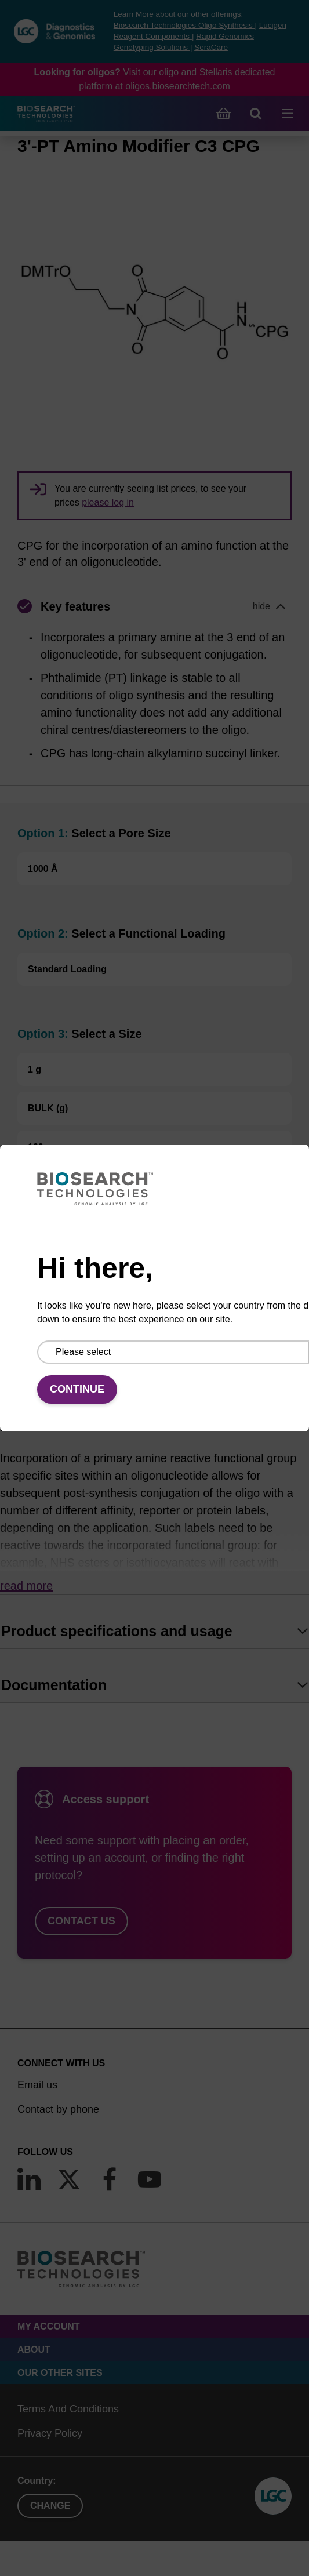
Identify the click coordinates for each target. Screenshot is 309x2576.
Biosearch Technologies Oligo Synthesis (184, 25)
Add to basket (155, 1297)
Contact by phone (58, 2109)
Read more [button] (26, 1585)
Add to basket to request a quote (96, 1205)
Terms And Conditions (68, 2409)
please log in (108, 502)
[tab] (154, 1631)
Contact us (81, 1921)
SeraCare (211, 47)
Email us (37, 2085)
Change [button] (50, 2505)
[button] (154, 606)
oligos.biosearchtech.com (177, 86)
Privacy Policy (49, 2433)
